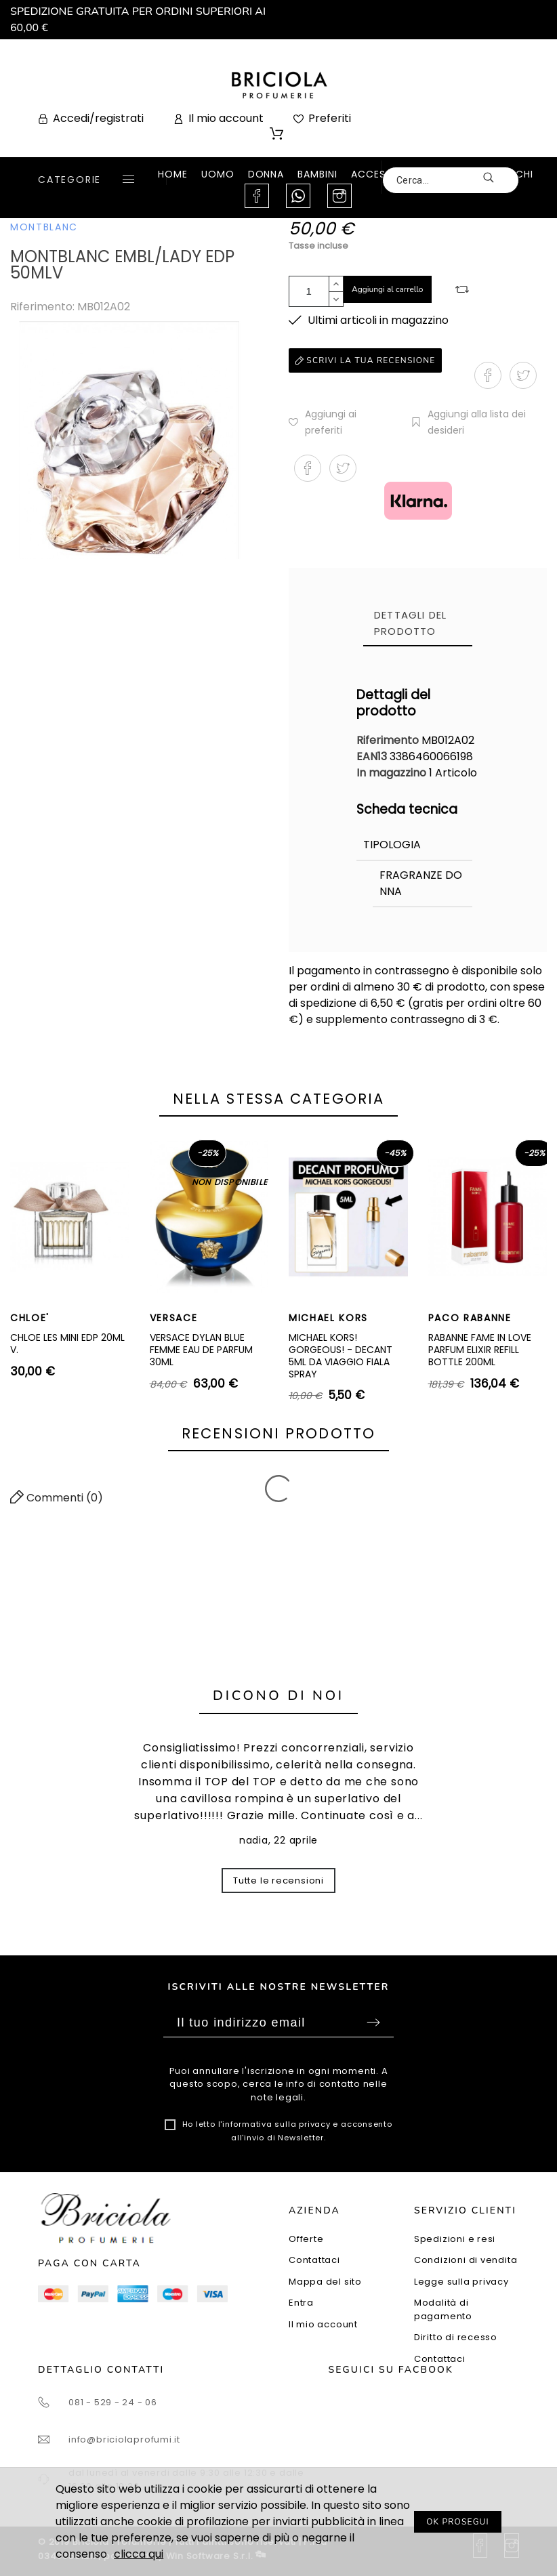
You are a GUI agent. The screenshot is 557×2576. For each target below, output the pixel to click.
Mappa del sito (325, 2281)
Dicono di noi (278, 1695)
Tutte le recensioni (278, 1880)
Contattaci (314, 2259)
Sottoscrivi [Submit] (373, 2022)
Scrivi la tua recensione (365, 360)
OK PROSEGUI (457, 2521)
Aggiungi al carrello (388, 289)
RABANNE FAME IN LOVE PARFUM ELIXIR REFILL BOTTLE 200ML (479, 1349)
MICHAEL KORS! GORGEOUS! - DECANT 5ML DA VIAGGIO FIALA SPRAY (340, 1355)
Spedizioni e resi (454, 2238)
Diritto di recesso (455, 2337)
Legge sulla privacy (461, 2281)
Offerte (306, 2238)
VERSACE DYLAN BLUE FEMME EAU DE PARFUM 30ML (201, 1349)
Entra (301, 2302)
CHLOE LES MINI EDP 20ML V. (67, 1343)
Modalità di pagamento (443, 2309)
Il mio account (323, 2324)
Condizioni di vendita (465, 2259)
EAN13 (373, 756)
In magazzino (391, 773)
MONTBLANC (44, 227)
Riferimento (388, 740)
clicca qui (138, 2554)
